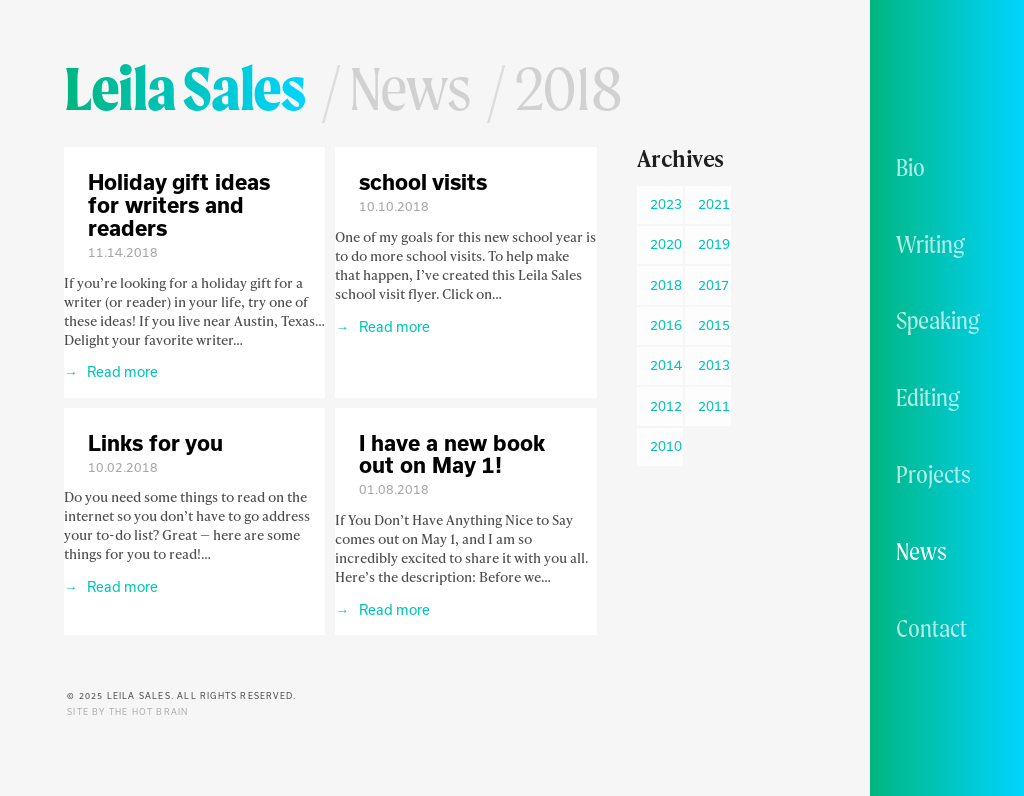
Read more (121, 371)
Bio (910, 167)
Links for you (155, 442)
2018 (666, 285)
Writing (930, 244)
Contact (931, 628)
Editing (928, 397)
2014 (666, 365)
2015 (714, 325)
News (921, 551)
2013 (714, 365)
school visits (423, 181)
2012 (666, 406)
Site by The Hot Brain (127, 712)
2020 (666, 244)
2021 (714, 204)
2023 (666, 204)
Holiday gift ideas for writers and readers (179, 204)
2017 (713, 285)
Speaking (938, 320)
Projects (933, 474)
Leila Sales (184, 88)
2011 (714, 406)
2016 (666, 325)
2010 (666, 446)
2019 (714, 244)
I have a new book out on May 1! (452, 454)
